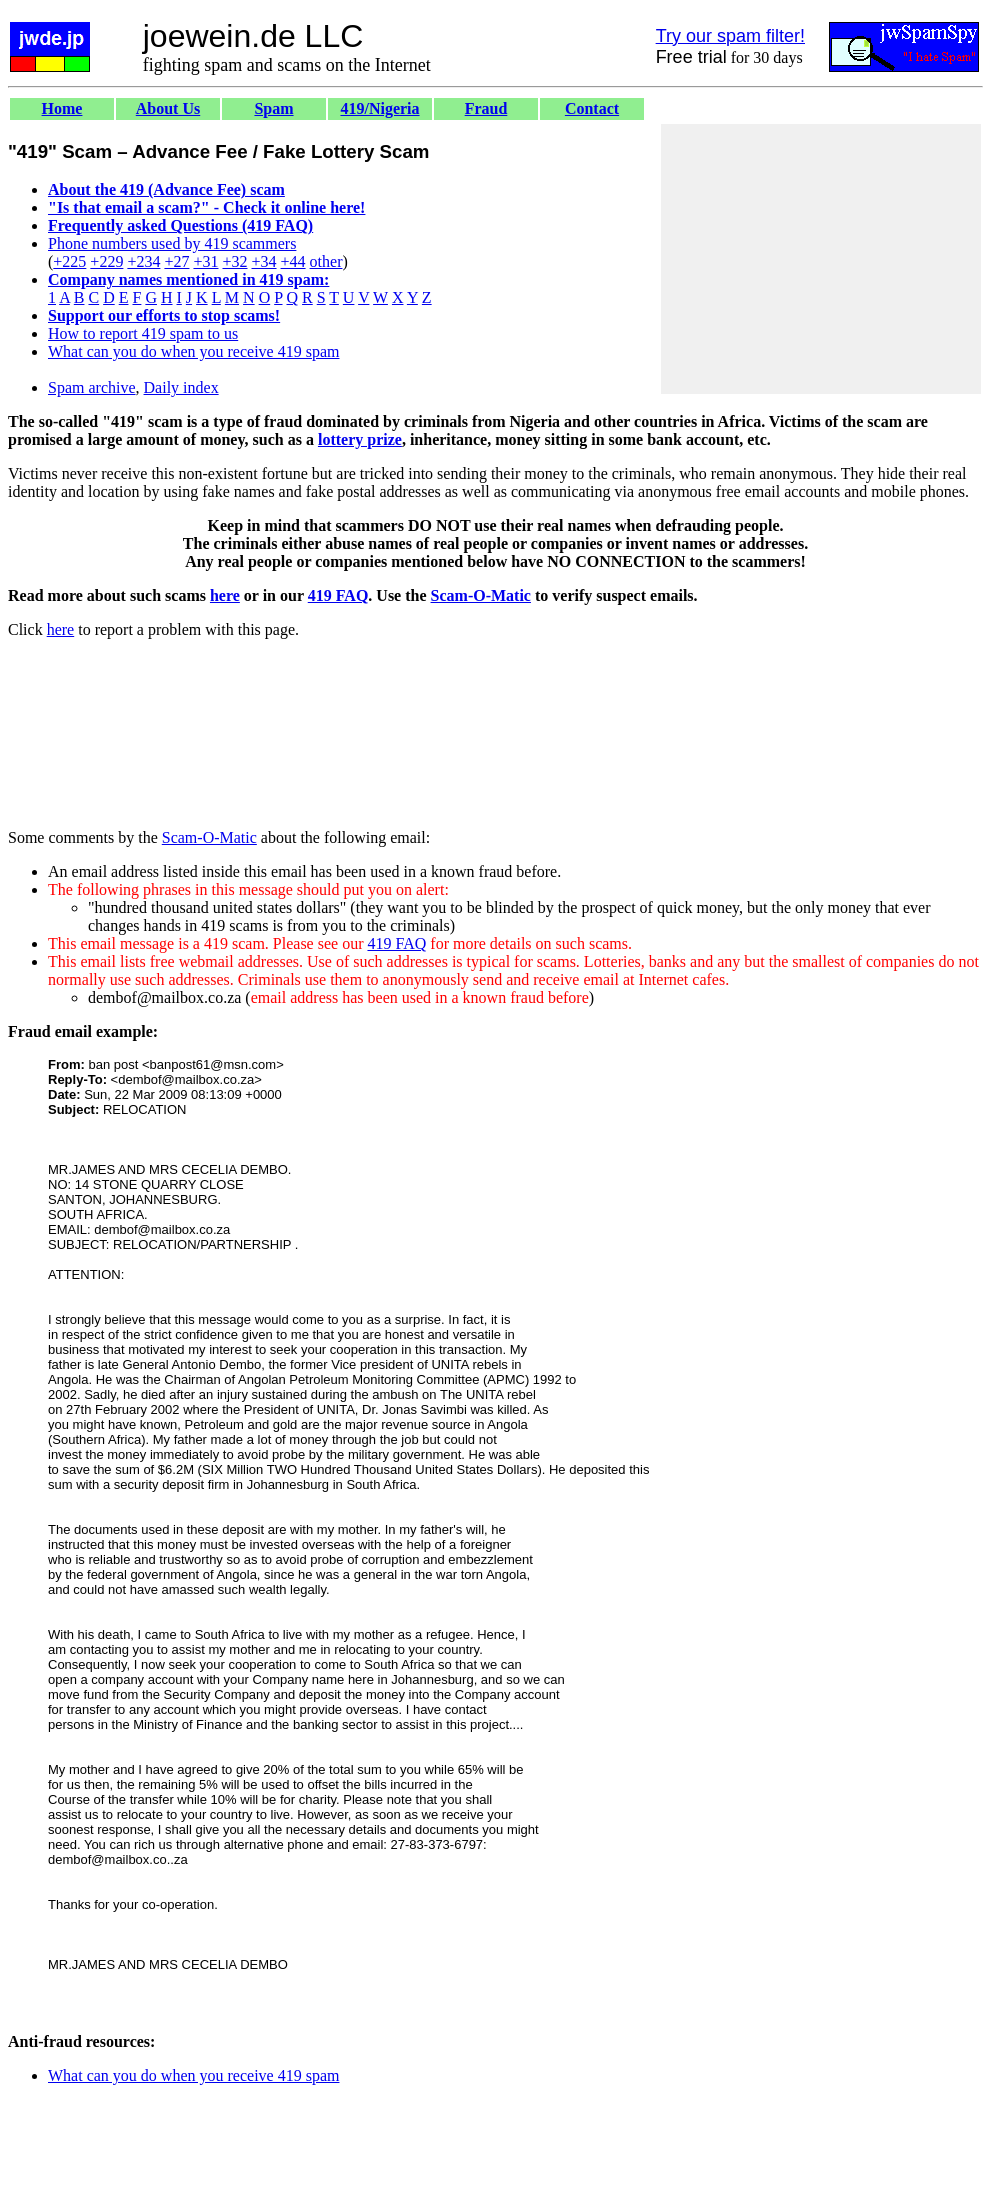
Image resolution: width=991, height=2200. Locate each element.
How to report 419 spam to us (143, 333)
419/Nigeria (379, 108)
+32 (234, 261)
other (326, 261)
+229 (106, 261)
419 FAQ (338, 595)
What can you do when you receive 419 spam (193, 351)
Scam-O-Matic (481, 595)
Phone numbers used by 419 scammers (172, 243)
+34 (264, 261)
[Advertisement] (821, 259)
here (225, 595)
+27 (176, 261)
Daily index (181, 387)
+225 (69, 261)
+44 (293, 261)
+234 (143, 261)
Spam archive (92, 387)
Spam (273, 108)
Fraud (486, 108)
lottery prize (360, 439)
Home (62, 108)
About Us (168, 108)
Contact (592, 108)
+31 (205, 261)
